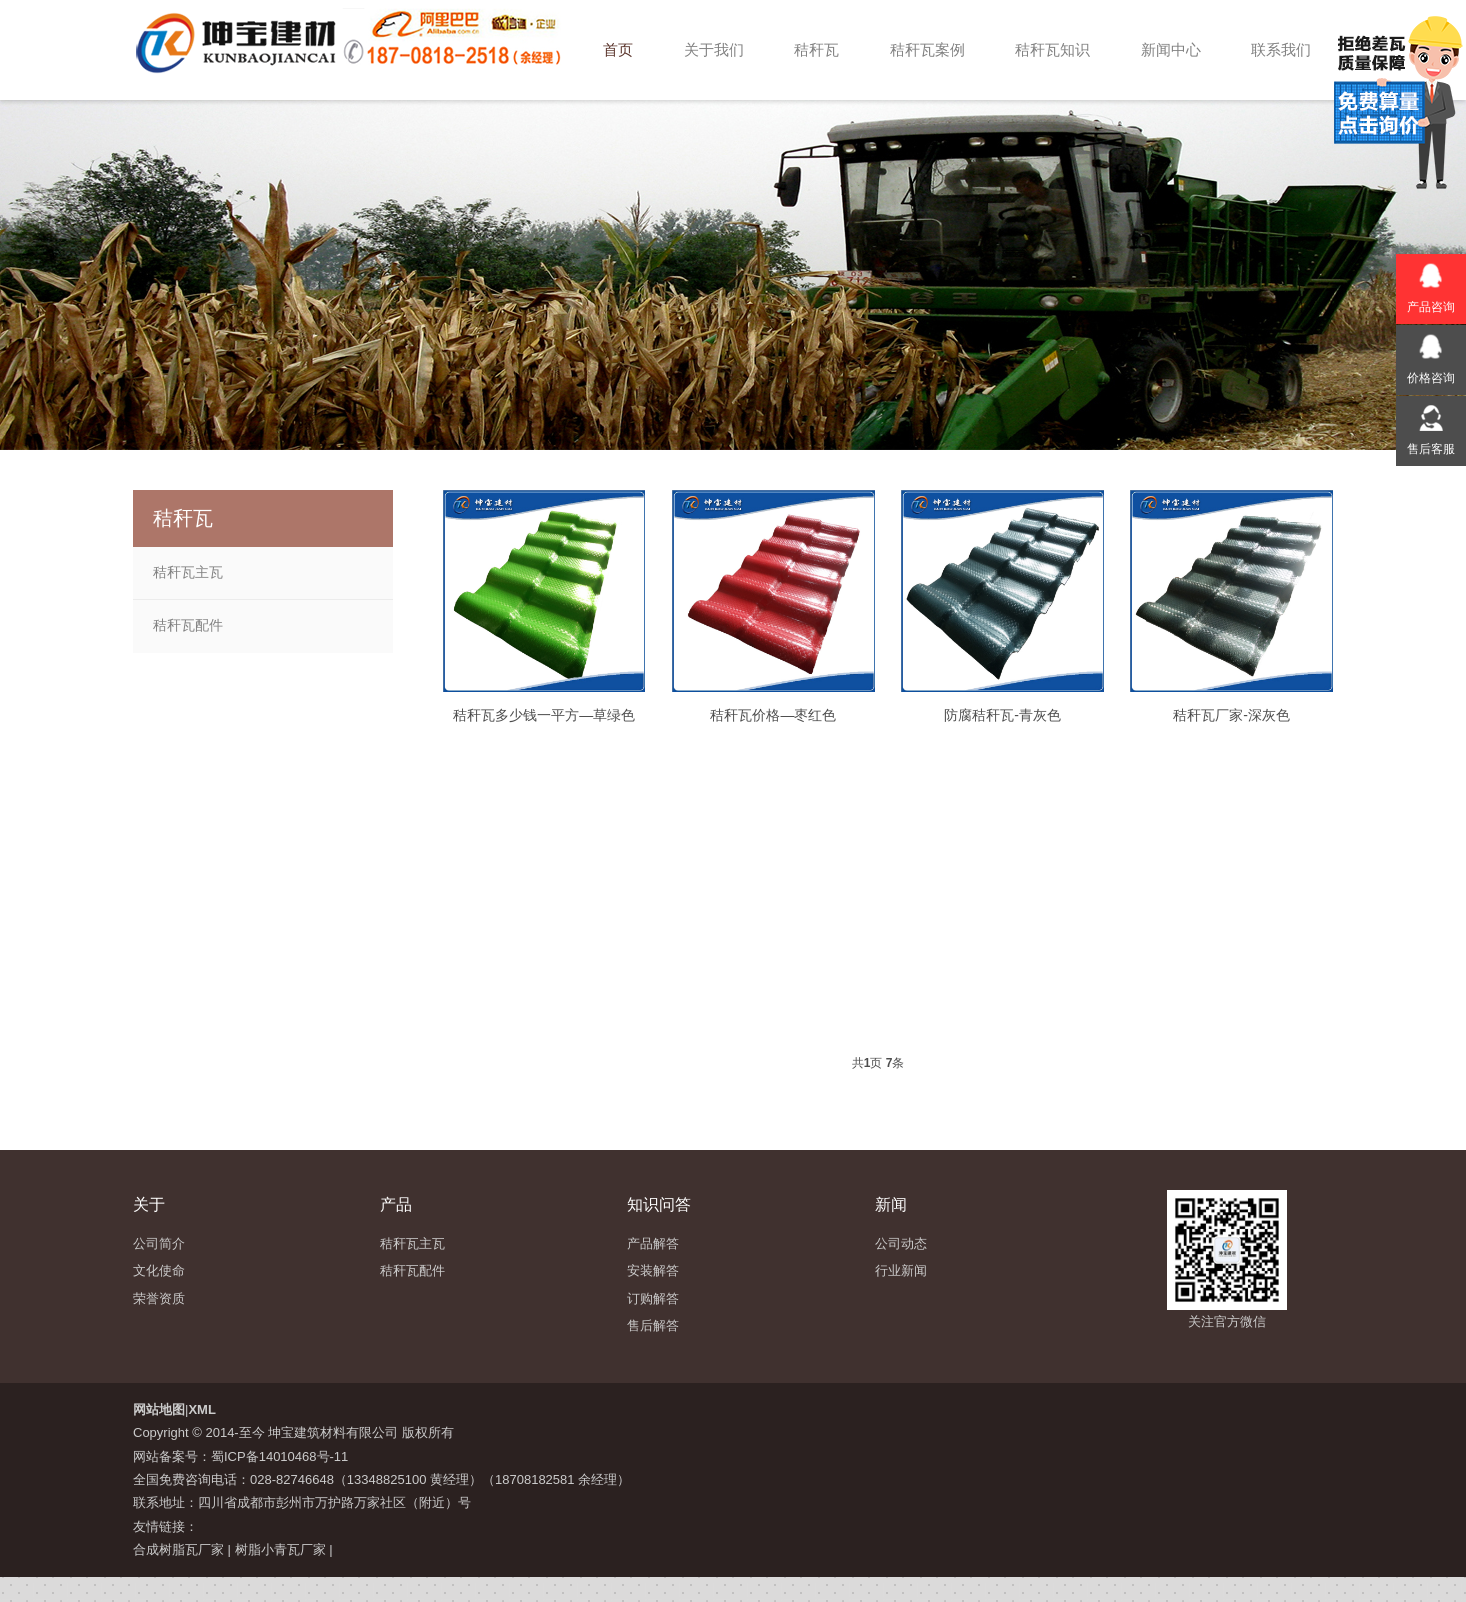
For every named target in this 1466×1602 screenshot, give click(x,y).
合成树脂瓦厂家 (178, 1549)
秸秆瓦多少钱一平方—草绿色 (544, 715)
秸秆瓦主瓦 (188, 572)
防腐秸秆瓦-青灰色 (1002, 715)
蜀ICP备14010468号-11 (279, 1456)
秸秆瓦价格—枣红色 (773, 715)
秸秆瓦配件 (188, 625)
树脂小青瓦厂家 (280, 1549)
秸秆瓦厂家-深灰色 (1231, 715)
